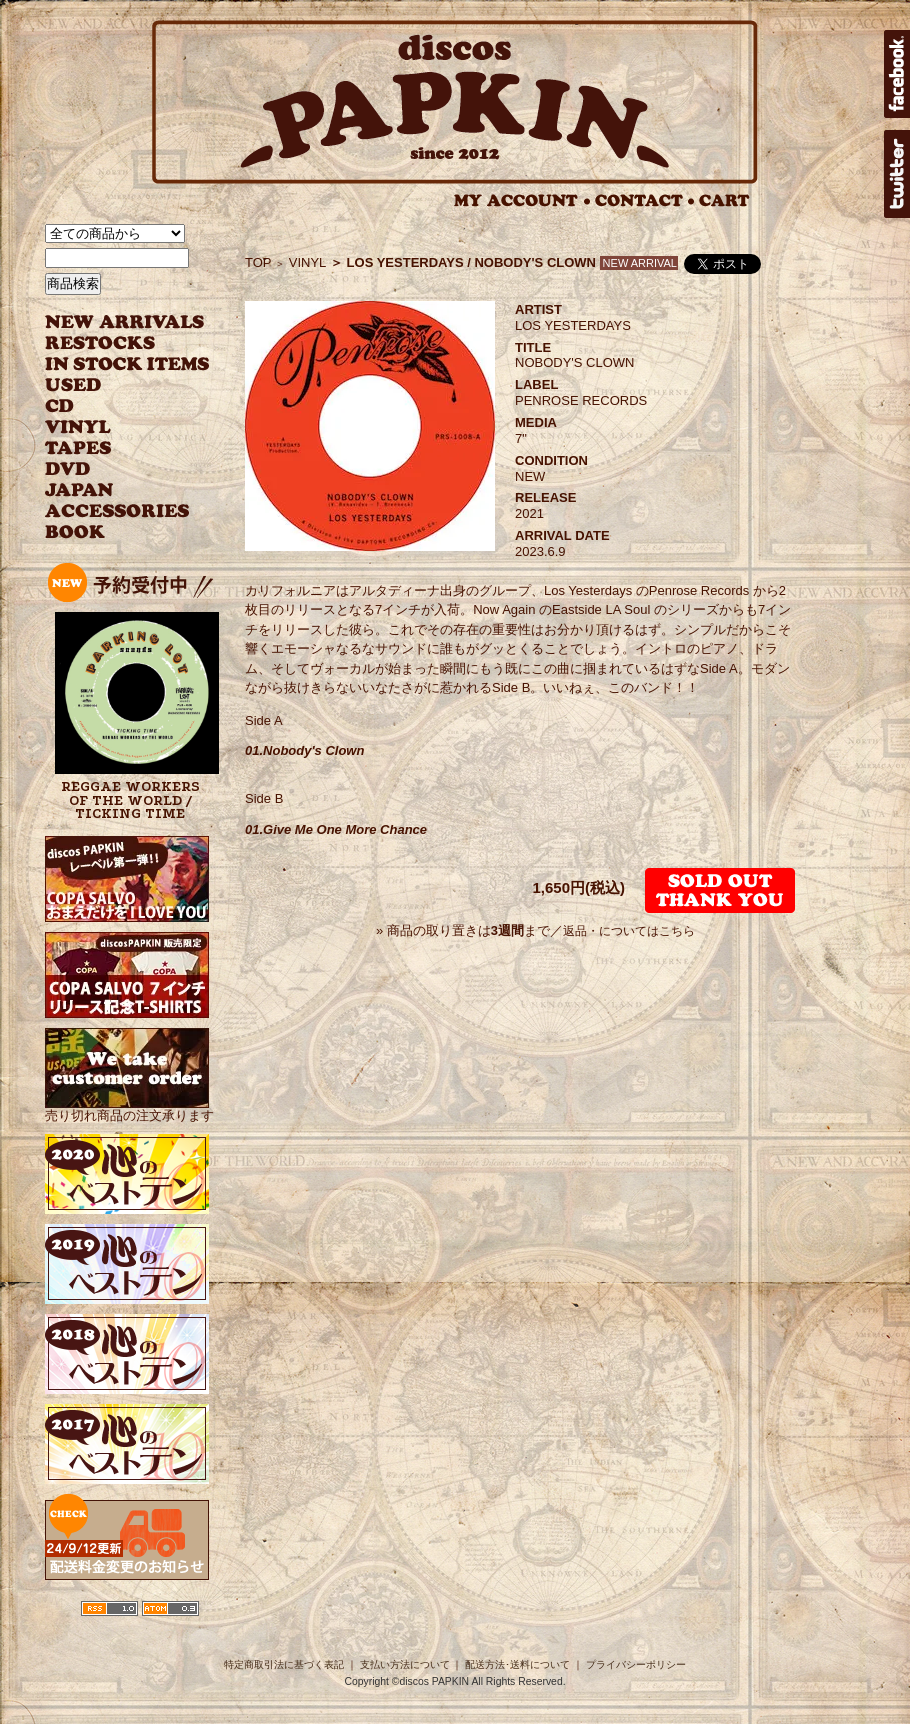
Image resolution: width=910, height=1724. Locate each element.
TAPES (78, 448)
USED (112, 385)
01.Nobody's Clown (304, 750)
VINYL (80, 427)
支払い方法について (405, 1664)
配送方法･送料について (517, 1664)
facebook (897, 74)
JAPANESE (112, 490)
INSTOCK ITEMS (127, 364)
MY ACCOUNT (522, 200)
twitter (897, 174)
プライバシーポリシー (636, 1664)
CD (60, 406)
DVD (67, 469)
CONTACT (645, 200)
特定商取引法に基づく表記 (284, 1664)
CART (724, 200)
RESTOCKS (112, 343)
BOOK (76, 532)
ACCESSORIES (117, 511)
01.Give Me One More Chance (336, 829)
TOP (258, 262)
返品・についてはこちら (629, 931)
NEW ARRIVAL (125, 322)
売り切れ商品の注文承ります (129, 1107)
